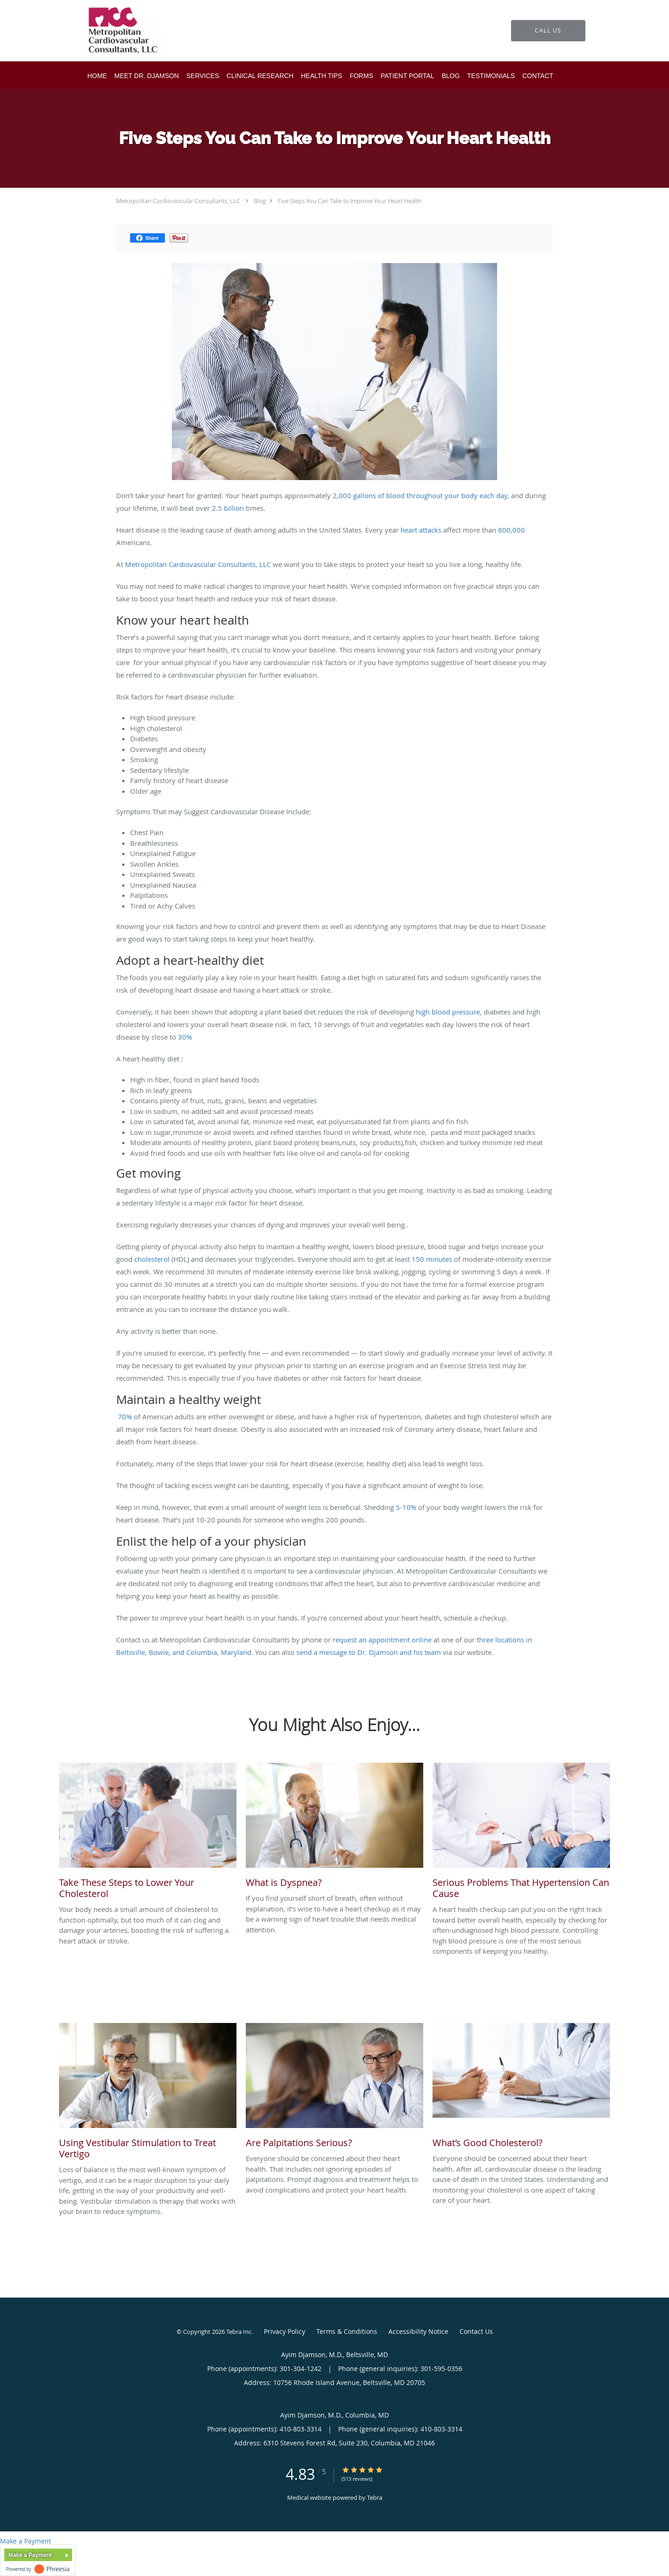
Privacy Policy (284, 2331)
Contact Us (476, 2331)
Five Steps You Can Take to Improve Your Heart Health (350, 201)
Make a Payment (25, 2540)
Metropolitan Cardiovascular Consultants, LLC (178, 201)
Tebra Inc (238, 2331)
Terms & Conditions (346, 2331)
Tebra (374, 2497)
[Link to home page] (107, 30)
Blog (260, 201)
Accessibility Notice (418, 2331)
